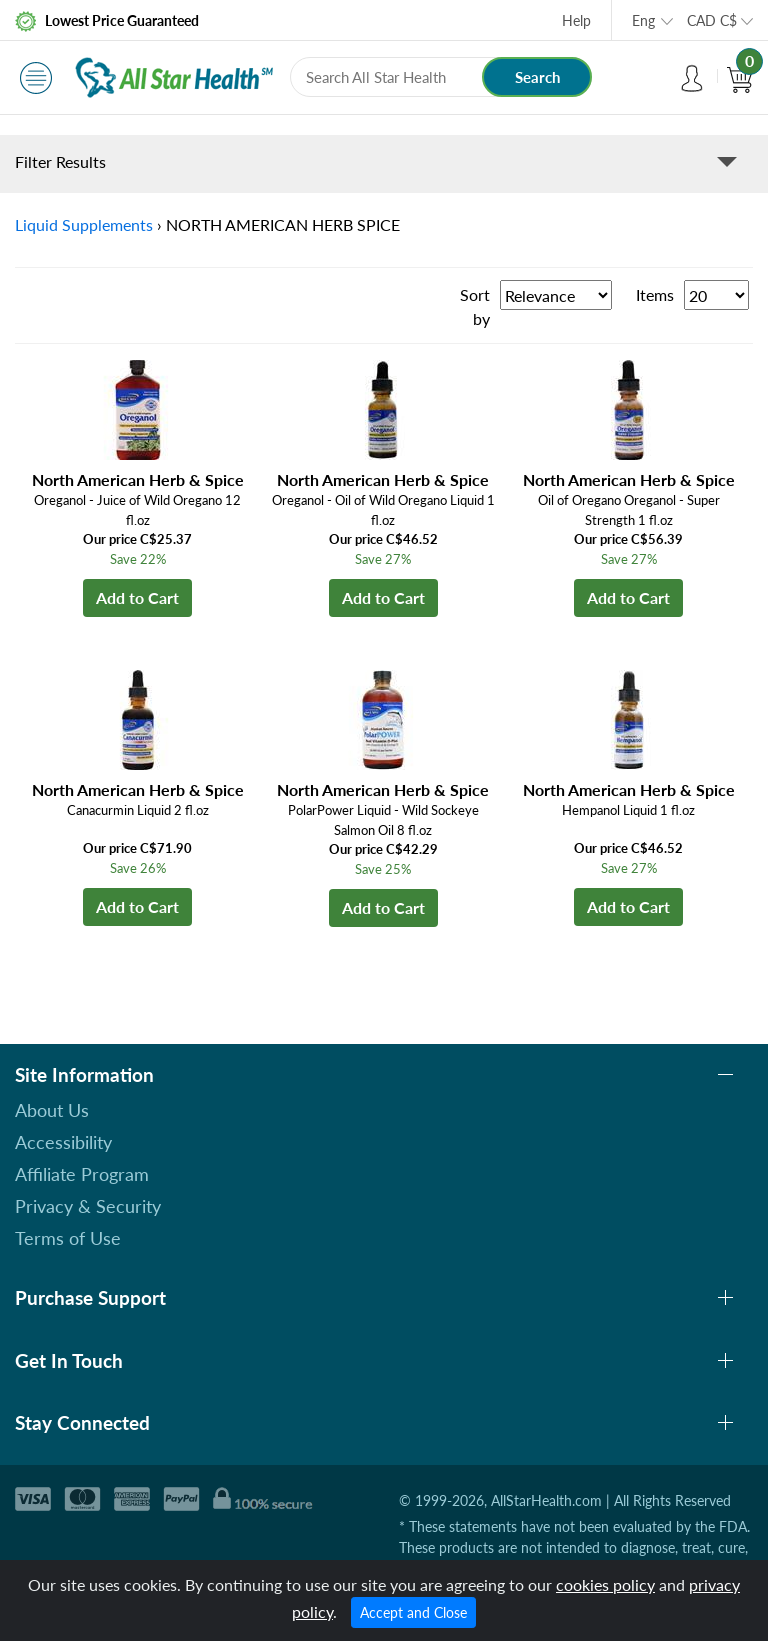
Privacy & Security (88, 1206)
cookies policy (605, 1584)
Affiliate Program (82, 1174)
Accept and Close (413, 1612)
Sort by (475, 306)
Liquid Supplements (84, 224)
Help (576, 20)
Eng (643, 20)
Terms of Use (68, 1238)
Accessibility (63, 1142)
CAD (712, 20)
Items (655, 294)
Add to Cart (137, 597)
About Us (52, 1110)
